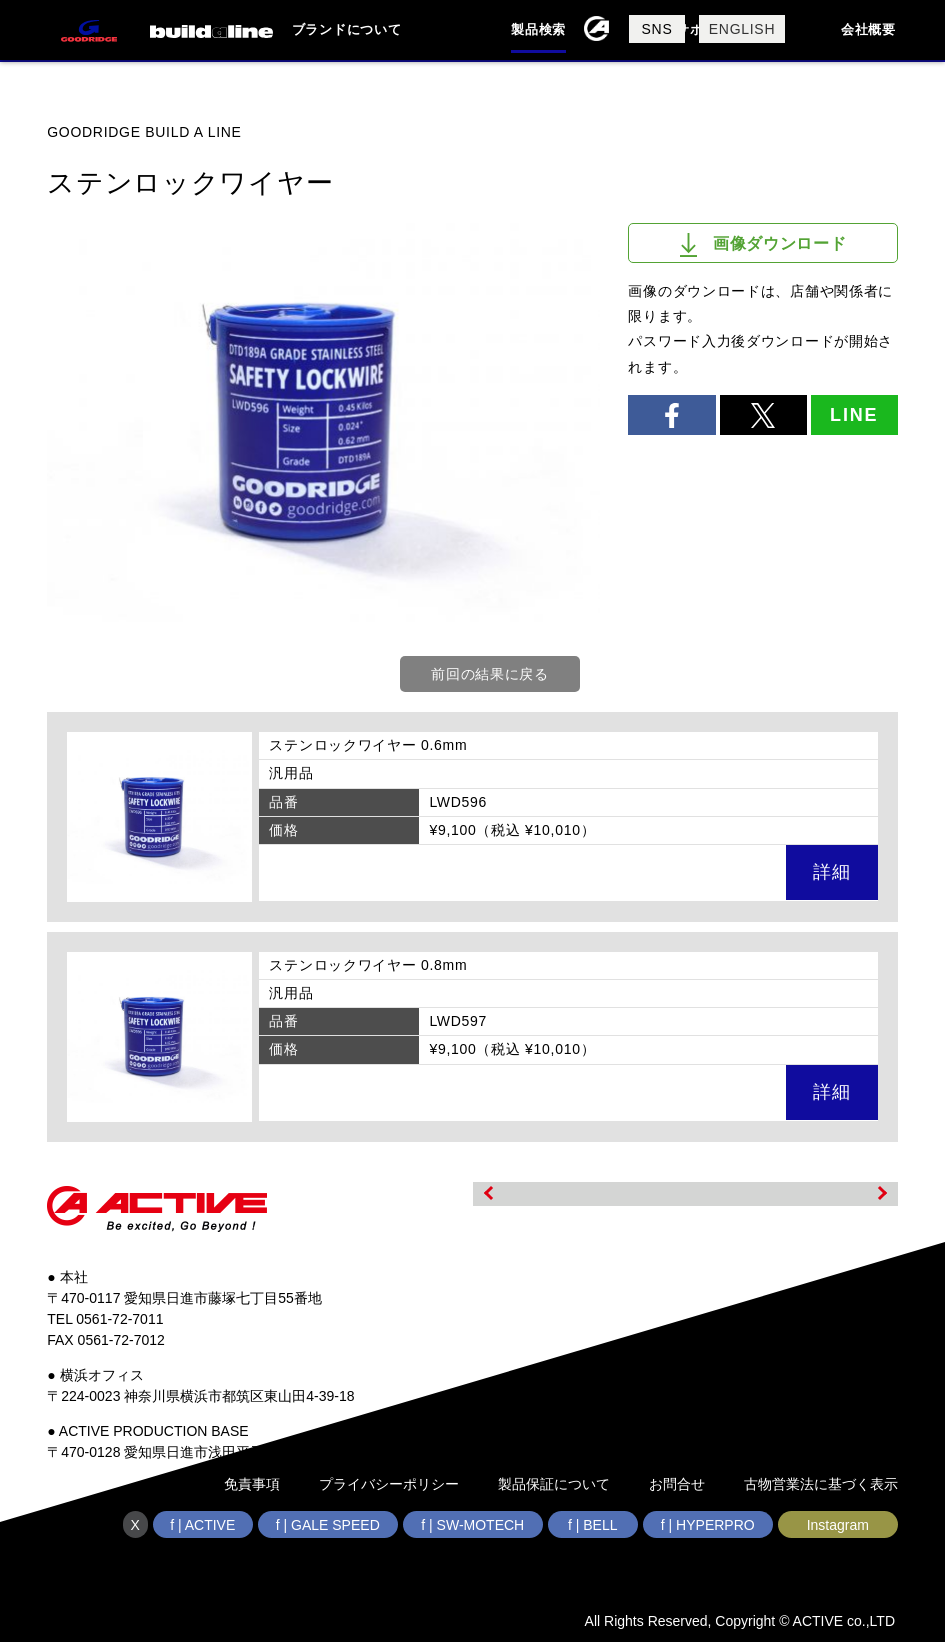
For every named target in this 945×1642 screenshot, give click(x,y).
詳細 (831, 872)
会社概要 (868, 29)
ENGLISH (742, 29)
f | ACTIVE (202, 1525)
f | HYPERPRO (708, 1525)
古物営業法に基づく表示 (821, 1484)
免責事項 (252, 1484)
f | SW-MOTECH (472, 1525)
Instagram (838, 1525)
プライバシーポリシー (389, 1484)
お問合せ (677, 1484)
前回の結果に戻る (490, 674)
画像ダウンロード (763, 245)
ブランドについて (347, 29)
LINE (854, 415)
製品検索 (538, 29)
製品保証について (554, 1484)
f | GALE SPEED (328, 1525)
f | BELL (593, 1525)
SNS (657, 29)
